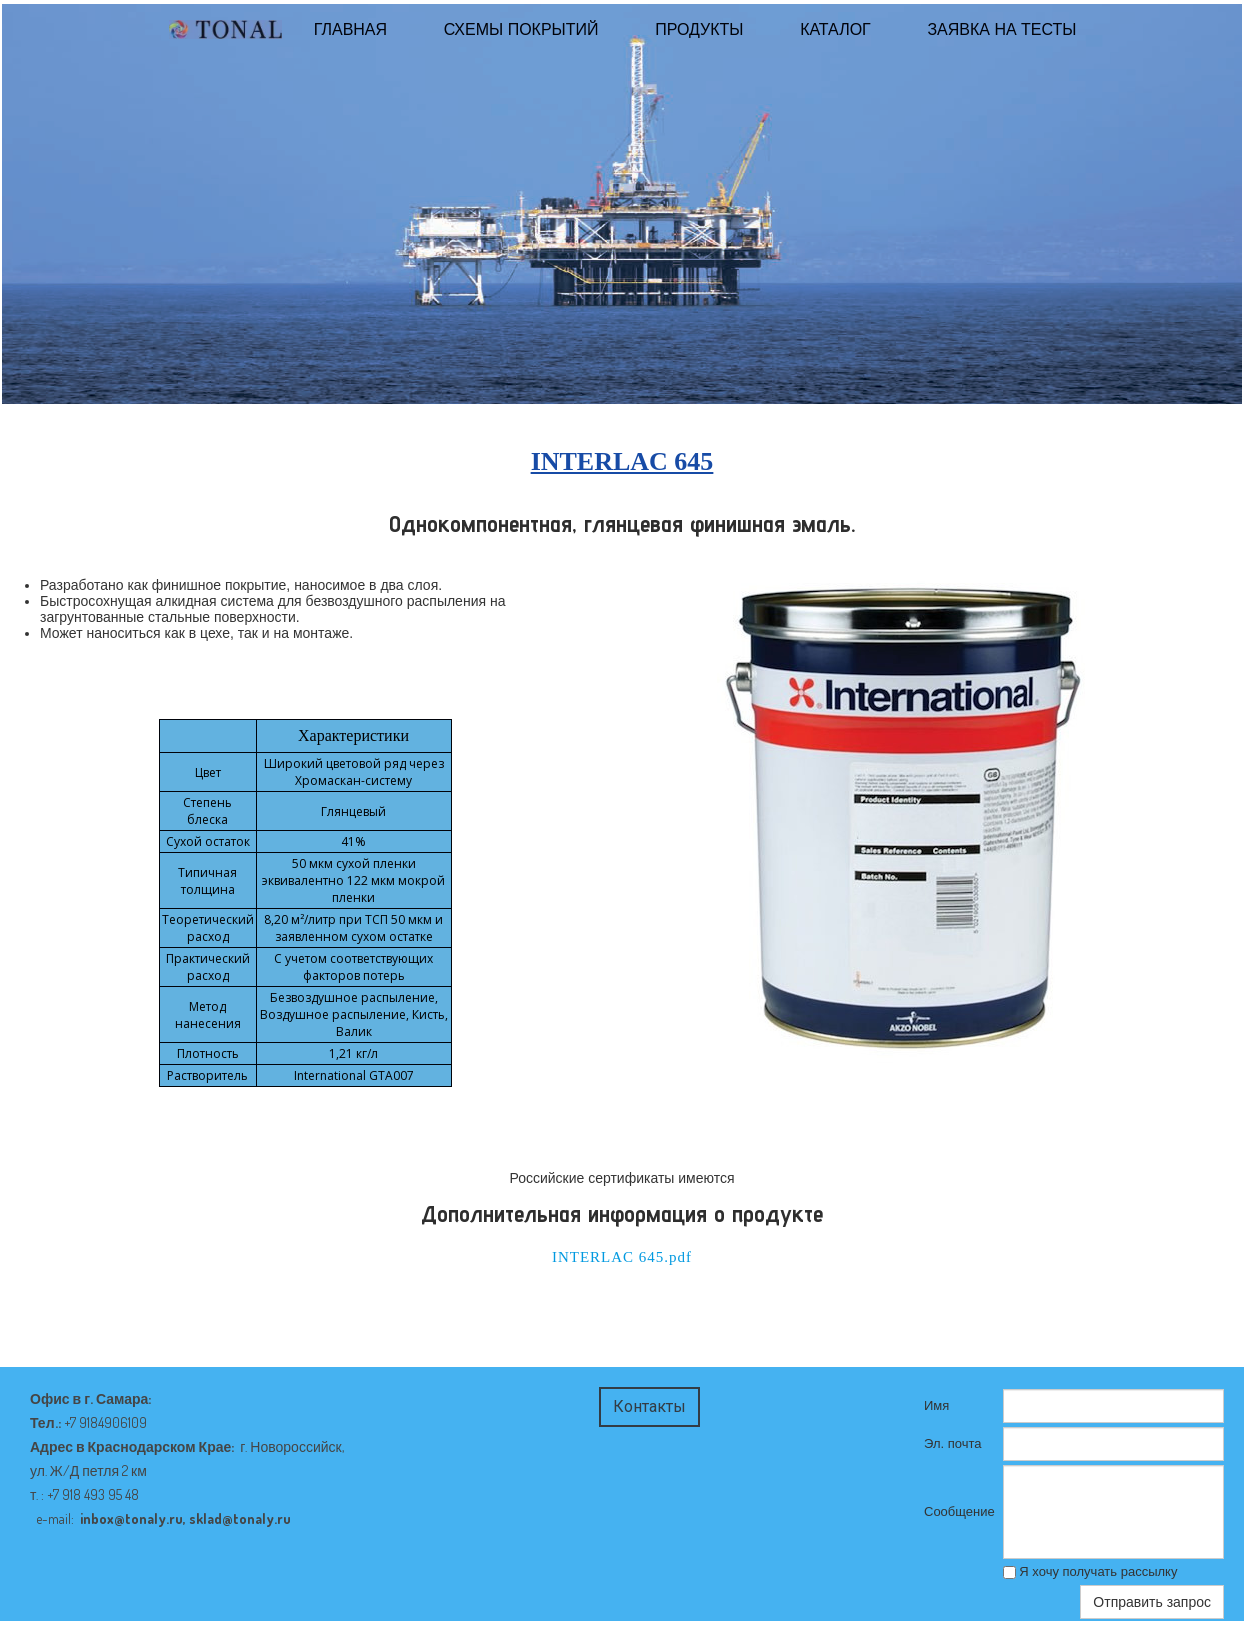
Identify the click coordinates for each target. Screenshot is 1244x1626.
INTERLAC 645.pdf (622, 1257)
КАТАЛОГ (835, 29)
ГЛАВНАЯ (350, 29)
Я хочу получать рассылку (1090, 1571)
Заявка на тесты (1001, 29)
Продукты (699, 29)
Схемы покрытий (521, 29)
